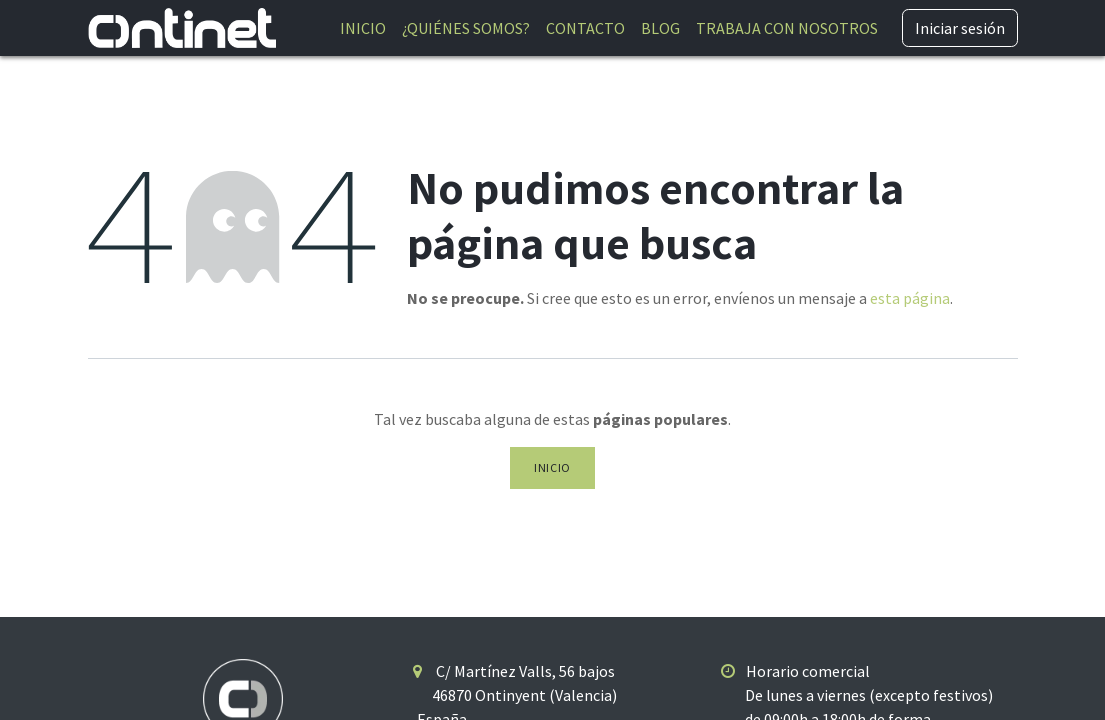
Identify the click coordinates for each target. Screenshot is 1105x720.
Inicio (552, 467)
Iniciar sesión (960, 28)
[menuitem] (363, 28)
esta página (910, 298)
